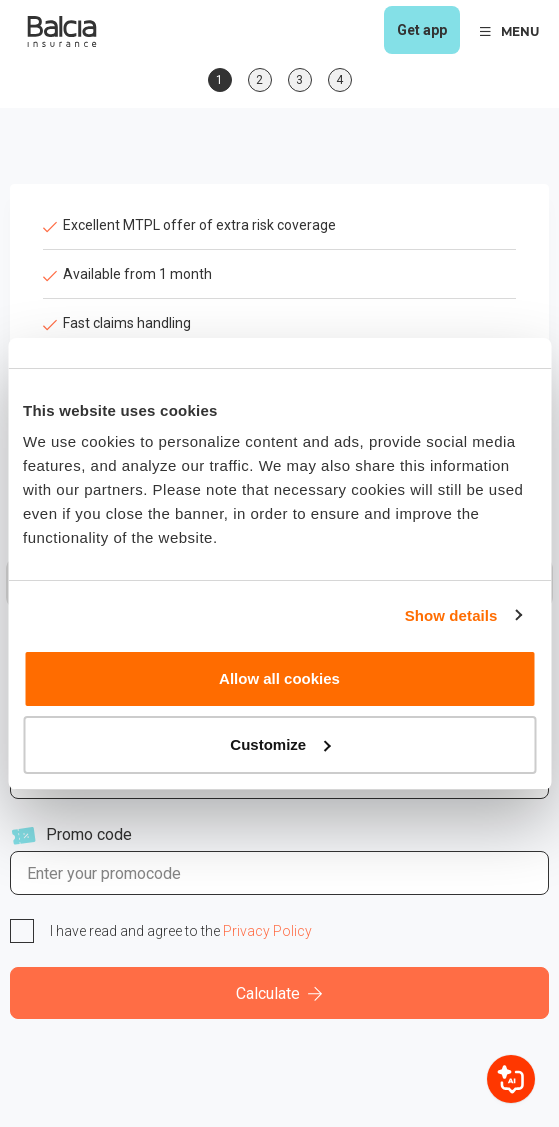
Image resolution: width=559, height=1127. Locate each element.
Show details (451, 615)
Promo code (89, 834)
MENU (509, 31)
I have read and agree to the (181, 931)
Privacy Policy (267, 931)
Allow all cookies (279, 678)
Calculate (279, 993)
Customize (280, 744)
